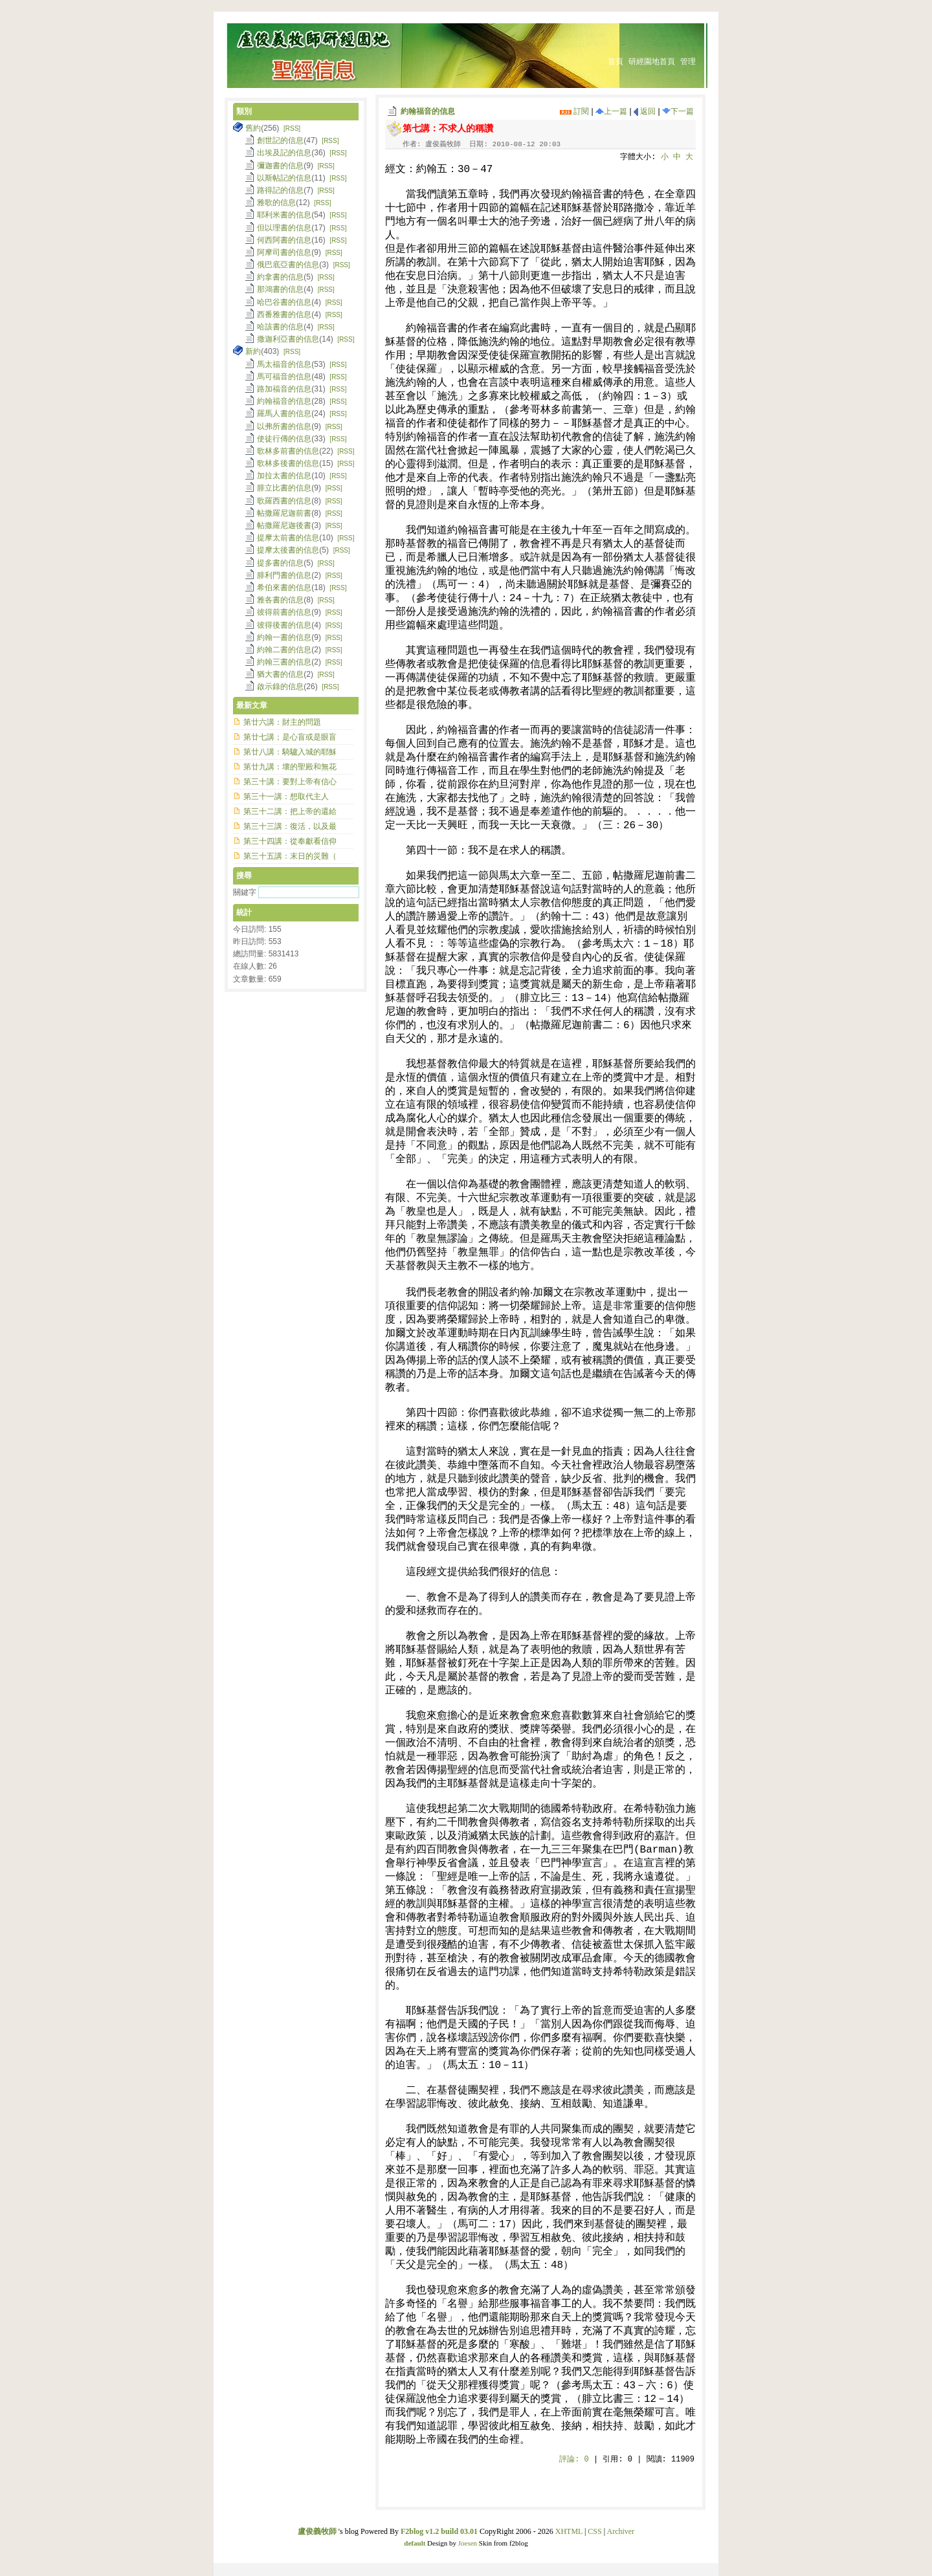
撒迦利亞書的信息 (288, 339)
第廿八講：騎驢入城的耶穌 (290, 751)
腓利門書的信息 (284, 575)
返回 (645, 111)
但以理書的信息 (284, 227)
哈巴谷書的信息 (284, 302)
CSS (594, 2531)
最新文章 (251, 705)
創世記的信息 (280, 140)
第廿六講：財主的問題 (282, 722)
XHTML (568, 2531)
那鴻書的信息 (280, 289)
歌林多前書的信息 (288, 451)
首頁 (615, 61)
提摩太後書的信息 (288, 550)
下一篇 (678, 111)
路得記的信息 (280, 190)
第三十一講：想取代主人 (286, 796)
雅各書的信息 (280, 599)
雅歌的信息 (276, 202)
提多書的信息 (280, 562)
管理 (688, 61)
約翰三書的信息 (284, 661)
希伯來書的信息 (284, 587)
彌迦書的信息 (280, 165)
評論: (574, 2459)
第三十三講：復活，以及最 (290, 826)
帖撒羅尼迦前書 (284, 513)
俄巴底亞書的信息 (288, 264)
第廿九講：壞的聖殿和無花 (290, 766)
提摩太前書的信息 (288, 537)
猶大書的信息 (280, 674)
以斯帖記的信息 (284, 177)
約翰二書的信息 (284, 649)
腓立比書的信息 (284, 487)
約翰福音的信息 (428, 111)
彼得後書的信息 (284, 625)
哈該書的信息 (280, 326)
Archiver (620, 2531)
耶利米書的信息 (284, 214)
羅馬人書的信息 (284, 413)
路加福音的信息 (284, 388)
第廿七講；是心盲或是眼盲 (290, 737)
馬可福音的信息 (284, 376)
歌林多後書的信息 (288, 463)
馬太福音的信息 (284, 364)
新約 (253, 351)
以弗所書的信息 (284, 426)
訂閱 (574, 111)
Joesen (467, 2543)
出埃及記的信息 (284, 152)
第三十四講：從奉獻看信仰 (290, 841)
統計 (244, 912)
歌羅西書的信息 (284, 500)
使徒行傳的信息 (284, 438)
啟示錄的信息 (280, 686)
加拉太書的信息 (284, 475)
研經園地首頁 (651, 61)
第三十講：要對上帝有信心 (290, 781)
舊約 (253, 128)
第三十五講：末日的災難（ (290, 856)
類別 (244, 111)
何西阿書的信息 (284, 240)
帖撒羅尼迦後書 (284, 525)
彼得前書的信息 (284, 612)
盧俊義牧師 (317, 2531)
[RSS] (291, 128)
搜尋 (244, 875)
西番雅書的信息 (284, 314)
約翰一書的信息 (284, 637)
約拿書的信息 (280, 276)
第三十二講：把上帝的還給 (290, 811)
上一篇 (611, 111)
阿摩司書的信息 (284, 252)
